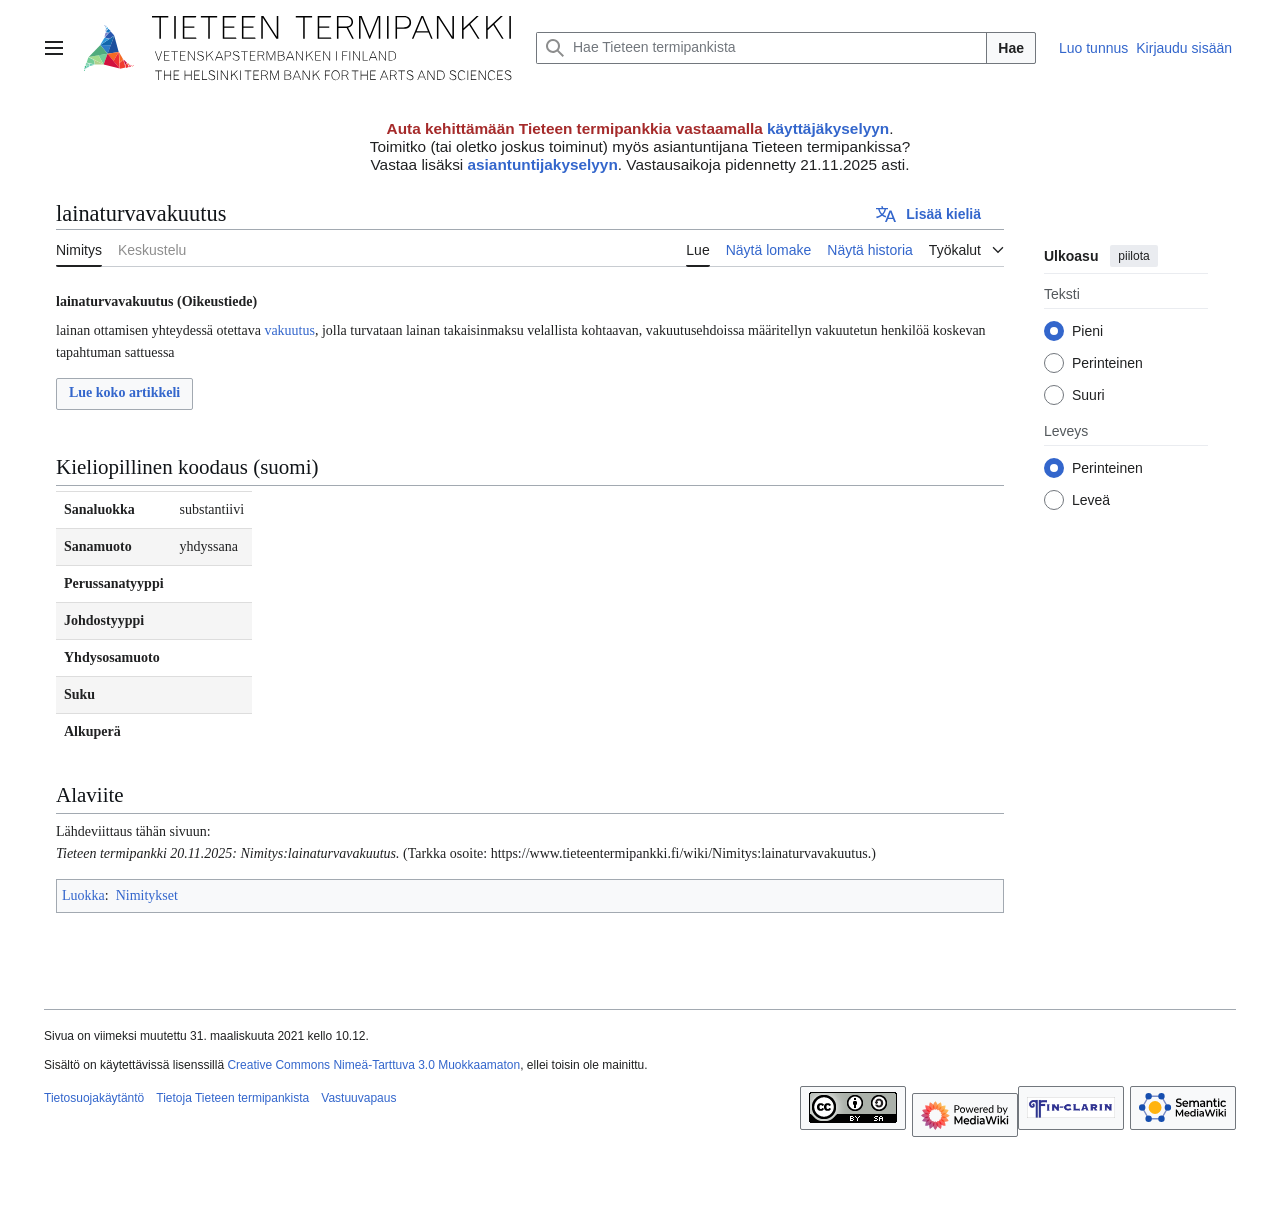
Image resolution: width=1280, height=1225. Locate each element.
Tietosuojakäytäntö (94, 1098)
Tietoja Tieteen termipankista (232, 1098)
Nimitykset (147, 895)
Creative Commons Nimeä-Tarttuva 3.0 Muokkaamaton (373, 1065)
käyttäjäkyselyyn (828, 128)
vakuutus (289, 330)
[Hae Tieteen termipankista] (761, 48)
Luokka (83, 895)
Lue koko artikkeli (124, 392)
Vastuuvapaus (358, 1098)
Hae (1011, 48)
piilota (1133, 256)
